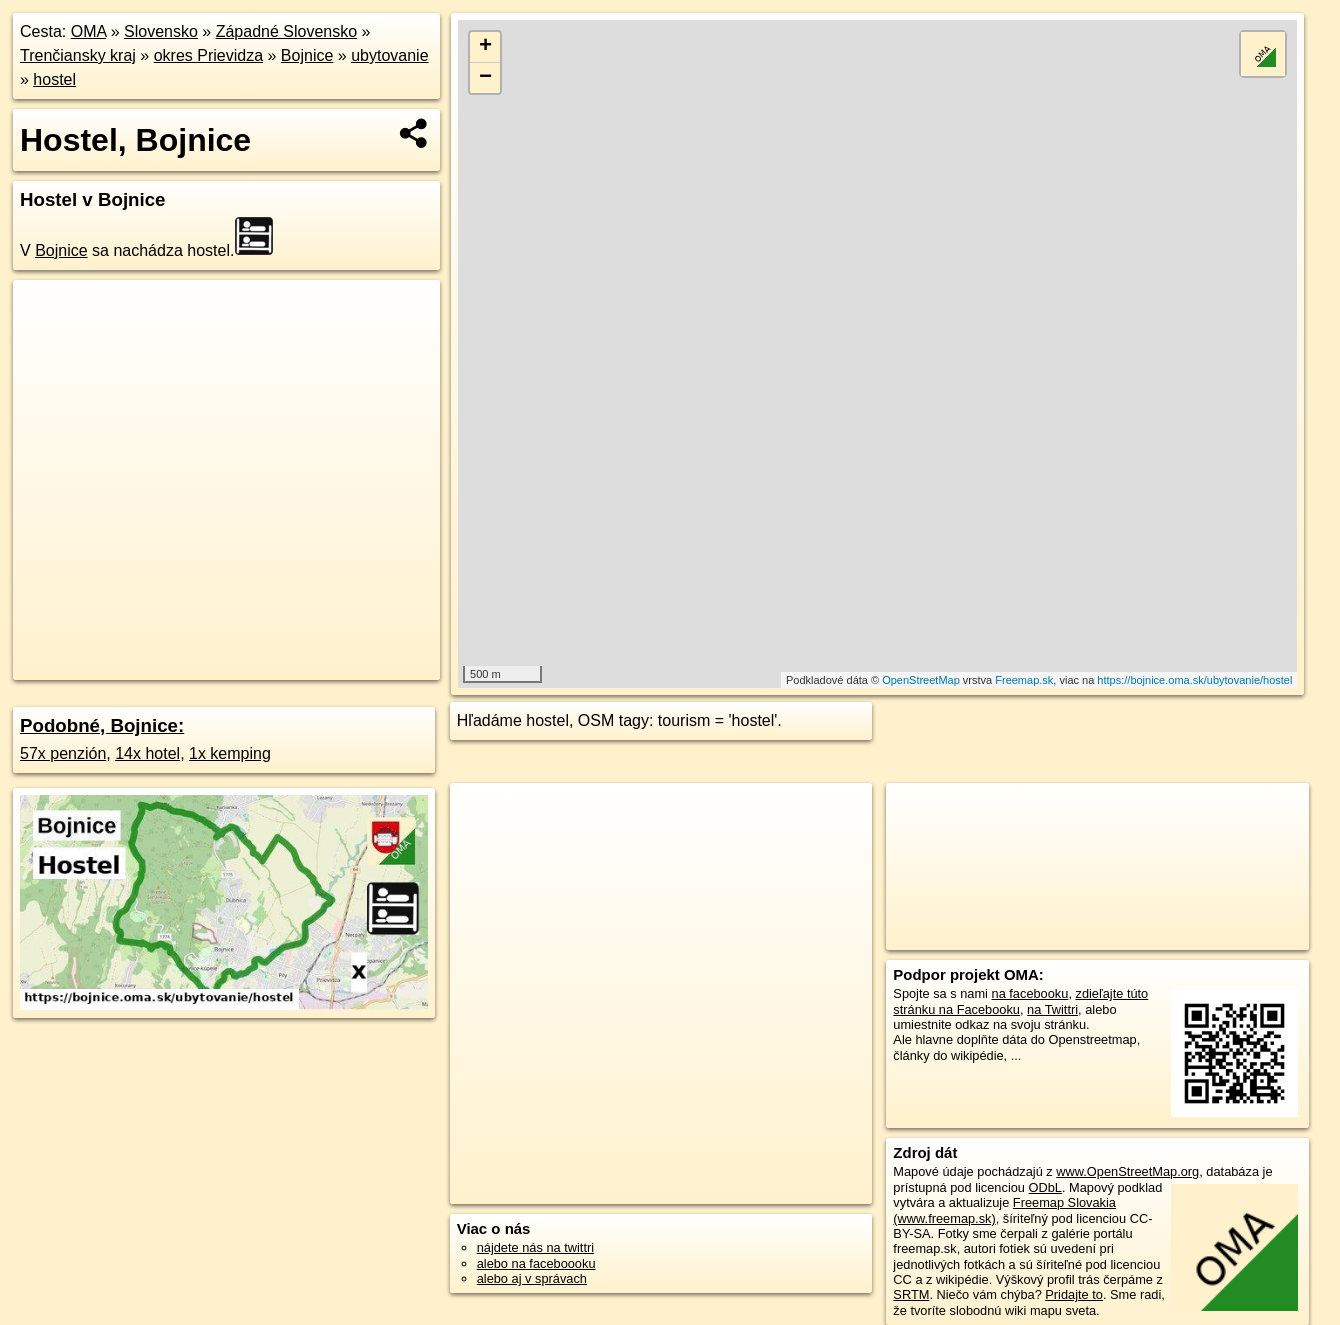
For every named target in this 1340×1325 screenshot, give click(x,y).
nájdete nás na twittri (535, 1247)
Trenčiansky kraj (78, 55)
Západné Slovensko (286, 31)
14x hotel (147, 753)
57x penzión (63, 753)
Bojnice (307, 55)
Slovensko (161, 31)
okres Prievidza (208, 55)
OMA (89, 31)
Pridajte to (1074, 1294)
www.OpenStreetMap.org (1127, 1171)
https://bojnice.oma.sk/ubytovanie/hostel (1194, 680)
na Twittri (1052, 1009)
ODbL (1045, 1187)
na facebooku (1030, 993)
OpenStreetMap (921, 680)
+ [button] (485, 47)
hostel (54, 79)
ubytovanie (389, 55)
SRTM (911, 1294)
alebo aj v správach (532, 1278)
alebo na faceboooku (536, 1263)
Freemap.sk (1024, 680)
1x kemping (230, 753)
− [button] (485, 78)
